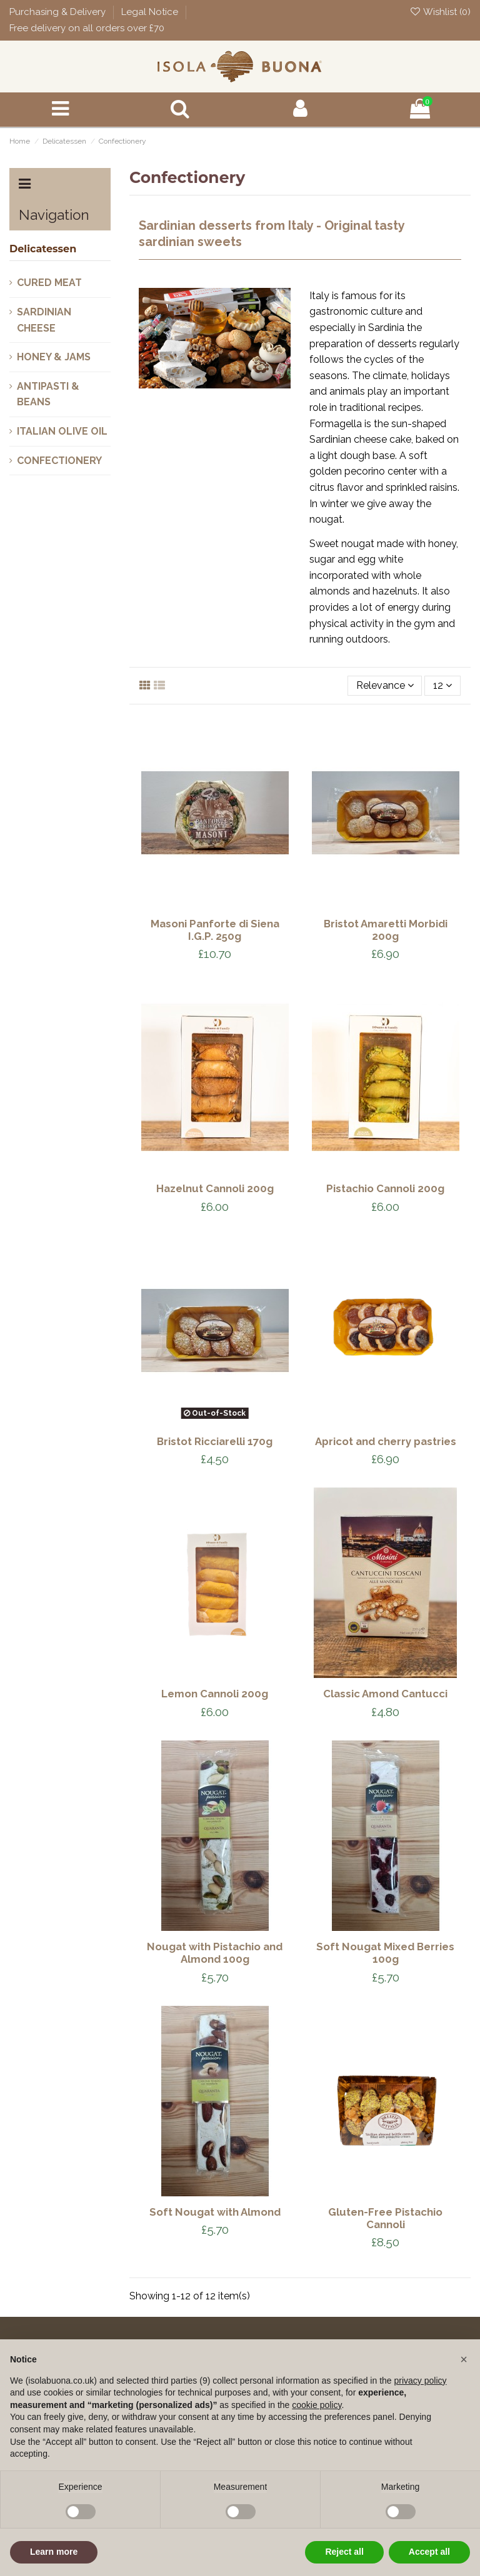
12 (442, 685)
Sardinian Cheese (44, 320)
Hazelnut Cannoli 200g (215, 1188)
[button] (464, 2359)
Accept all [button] (429, 2552)
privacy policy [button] (420, 2381)
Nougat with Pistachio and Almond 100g (214, 1952)
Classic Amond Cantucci (385, 1693)
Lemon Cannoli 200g (214, 1693)
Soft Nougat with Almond (215, 2212)
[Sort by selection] (385, 686)
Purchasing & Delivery (58, 11)
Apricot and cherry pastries (385, 1441)
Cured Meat (49, 283)
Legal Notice (151, 11)
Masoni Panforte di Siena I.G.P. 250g (215, 929)
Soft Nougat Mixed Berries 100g (385, 1952)
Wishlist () (440, 11)
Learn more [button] (54, 2552)
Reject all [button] (344, 2552)
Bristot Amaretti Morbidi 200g (386, 929)
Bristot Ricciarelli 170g (214, 1441)
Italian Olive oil (62, 431)
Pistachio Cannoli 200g (385, 1188)
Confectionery (59, 460)
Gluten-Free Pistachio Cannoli (385, 2218)
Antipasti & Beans (48, 394)
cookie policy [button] (316, 2405)
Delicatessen (42, 249)
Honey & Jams (54, 357)
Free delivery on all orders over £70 (86, 28)
